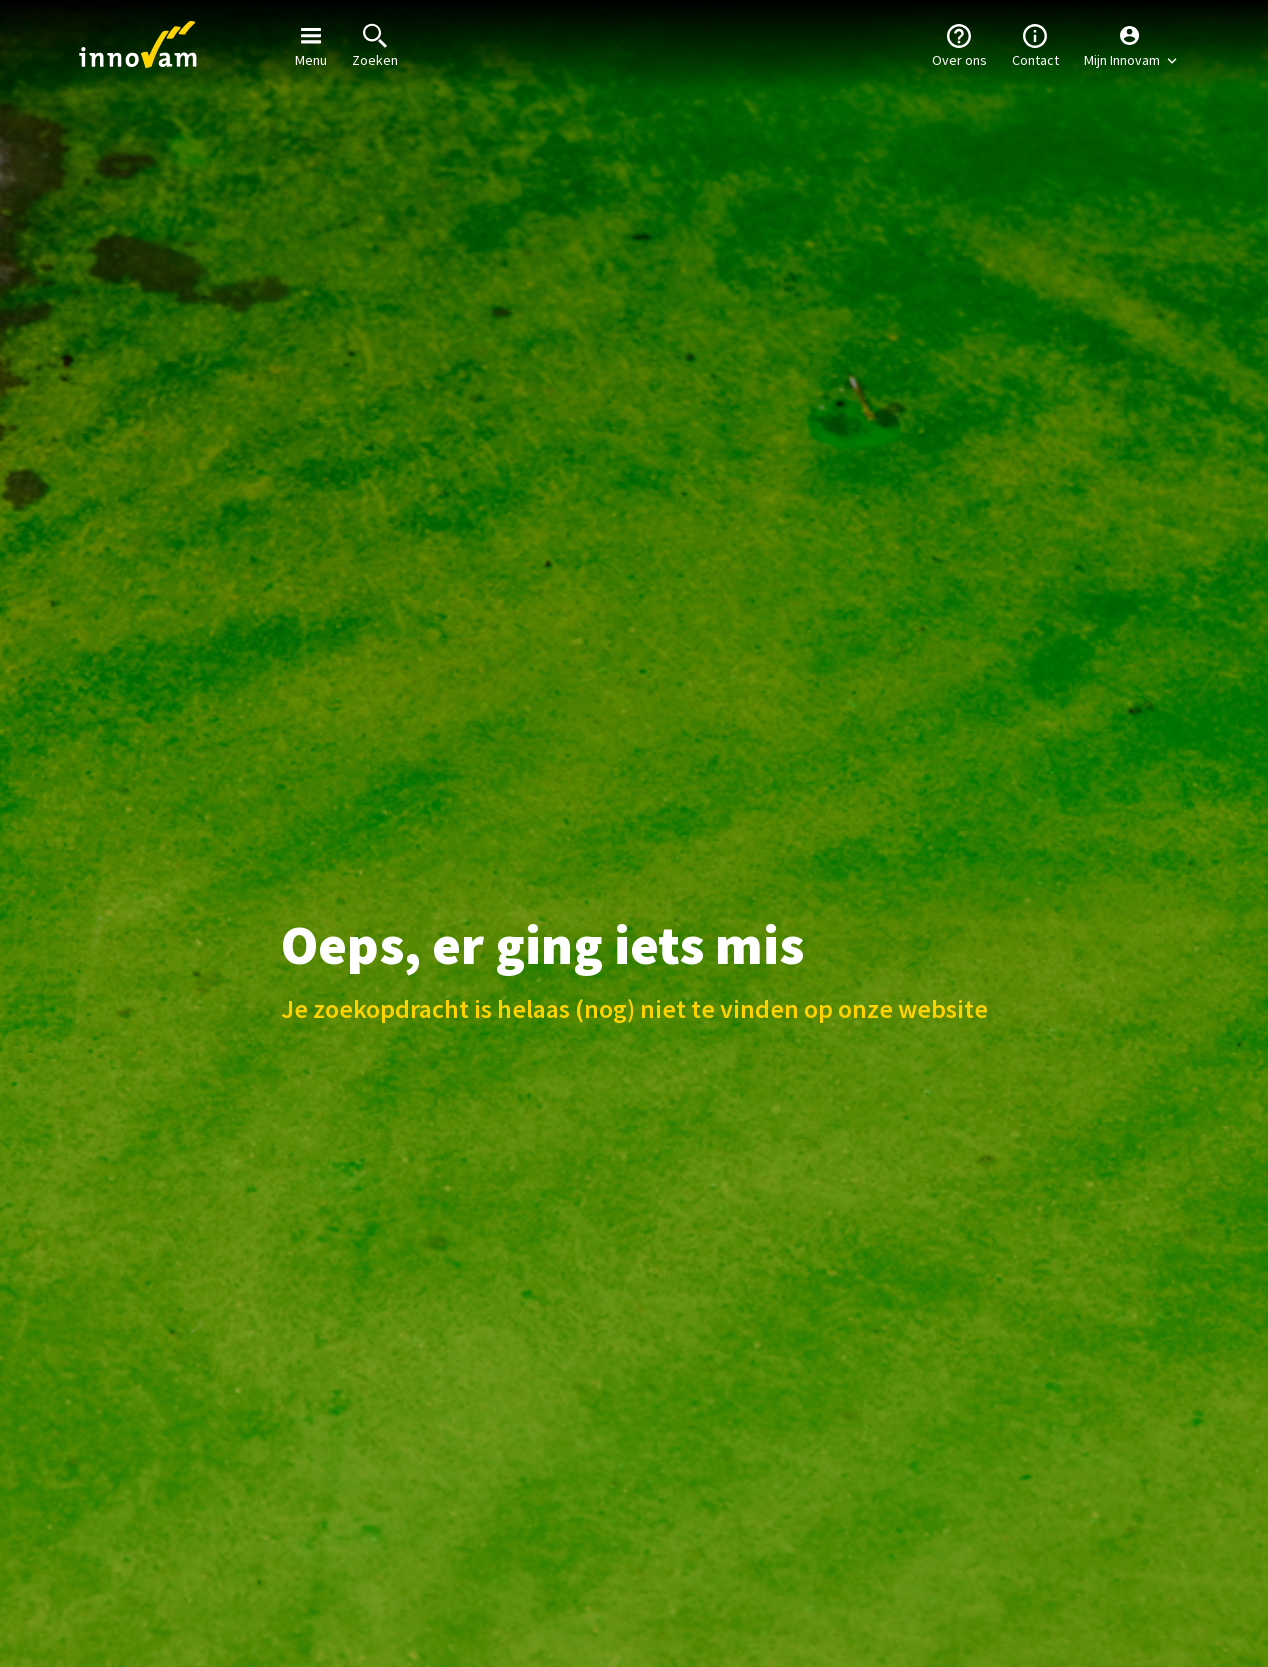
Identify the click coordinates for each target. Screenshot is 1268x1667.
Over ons (959, 44)
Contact (1035, 44)
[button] (1130, 45)
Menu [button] (311, 44)
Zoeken (375, 44)
